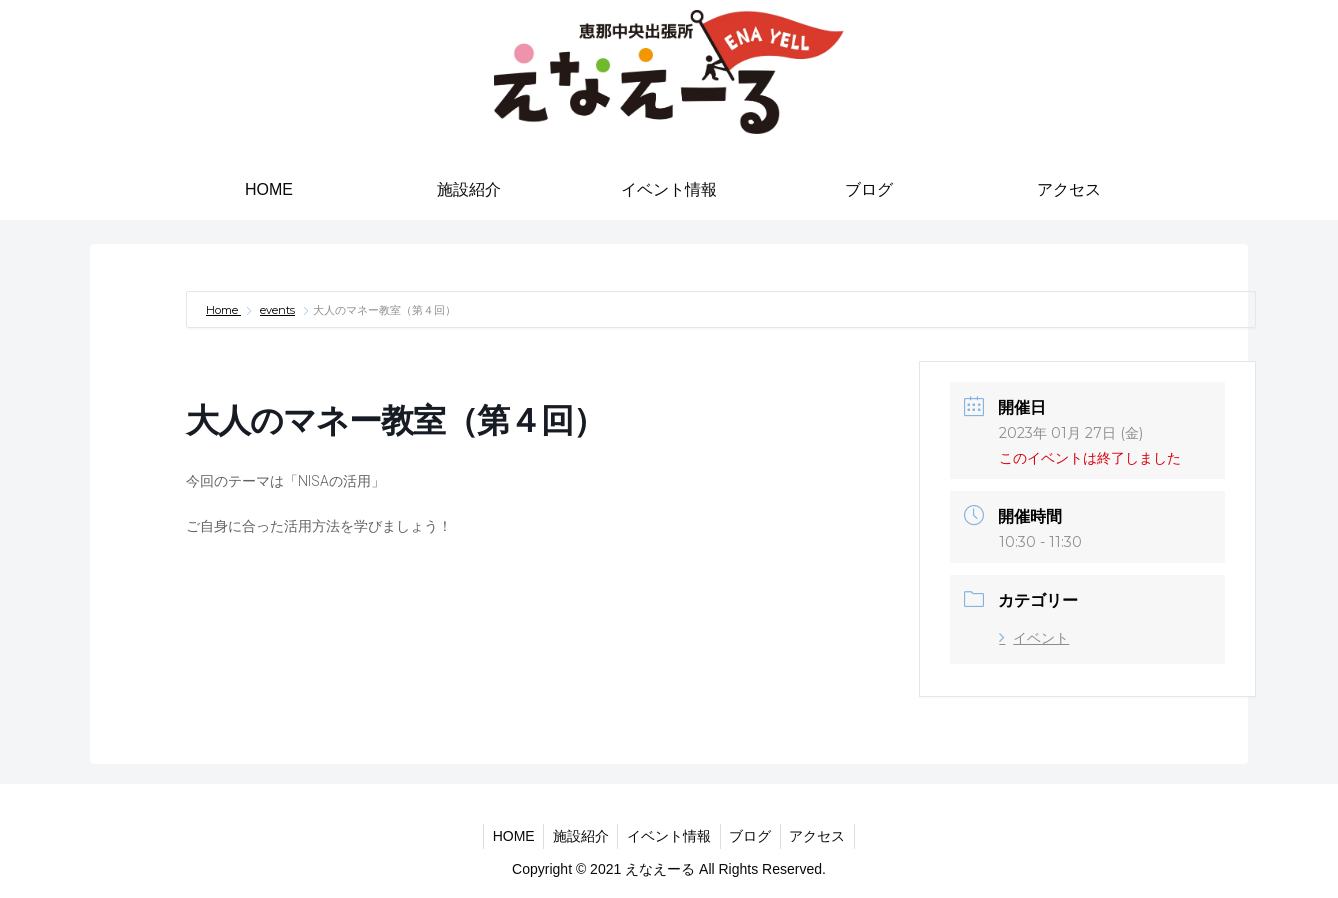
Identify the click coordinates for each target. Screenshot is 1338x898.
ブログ (753, 836)
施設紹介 (578, 836)
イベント (1034, 638)
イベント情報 (669, 836)
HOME (508, 836)
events (277, 310)
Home (223, 310)
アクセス (823, 836)
